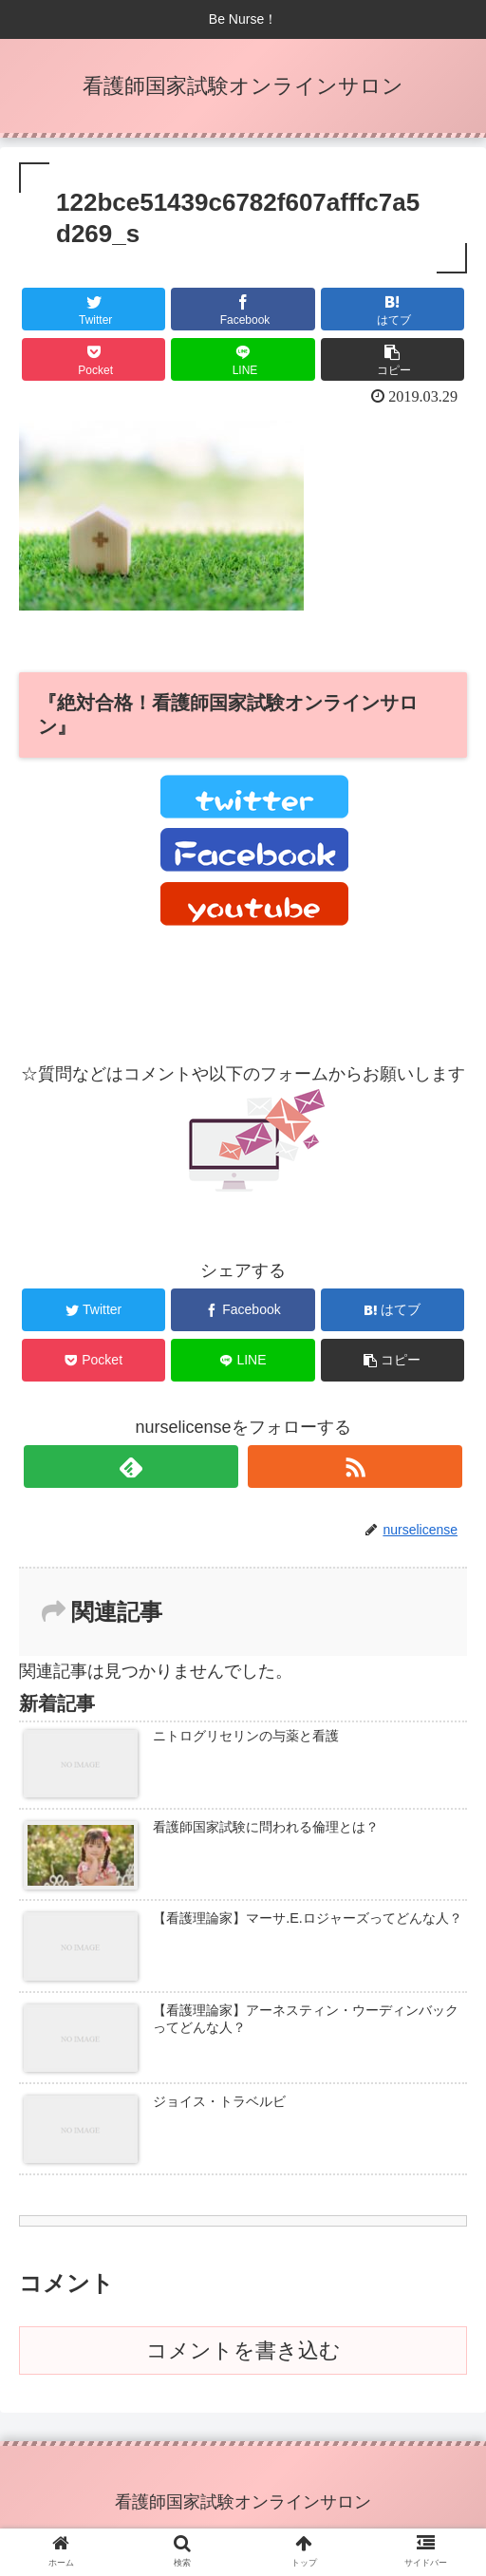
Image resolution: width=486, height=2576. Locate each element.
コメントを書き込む (243, 2350)
